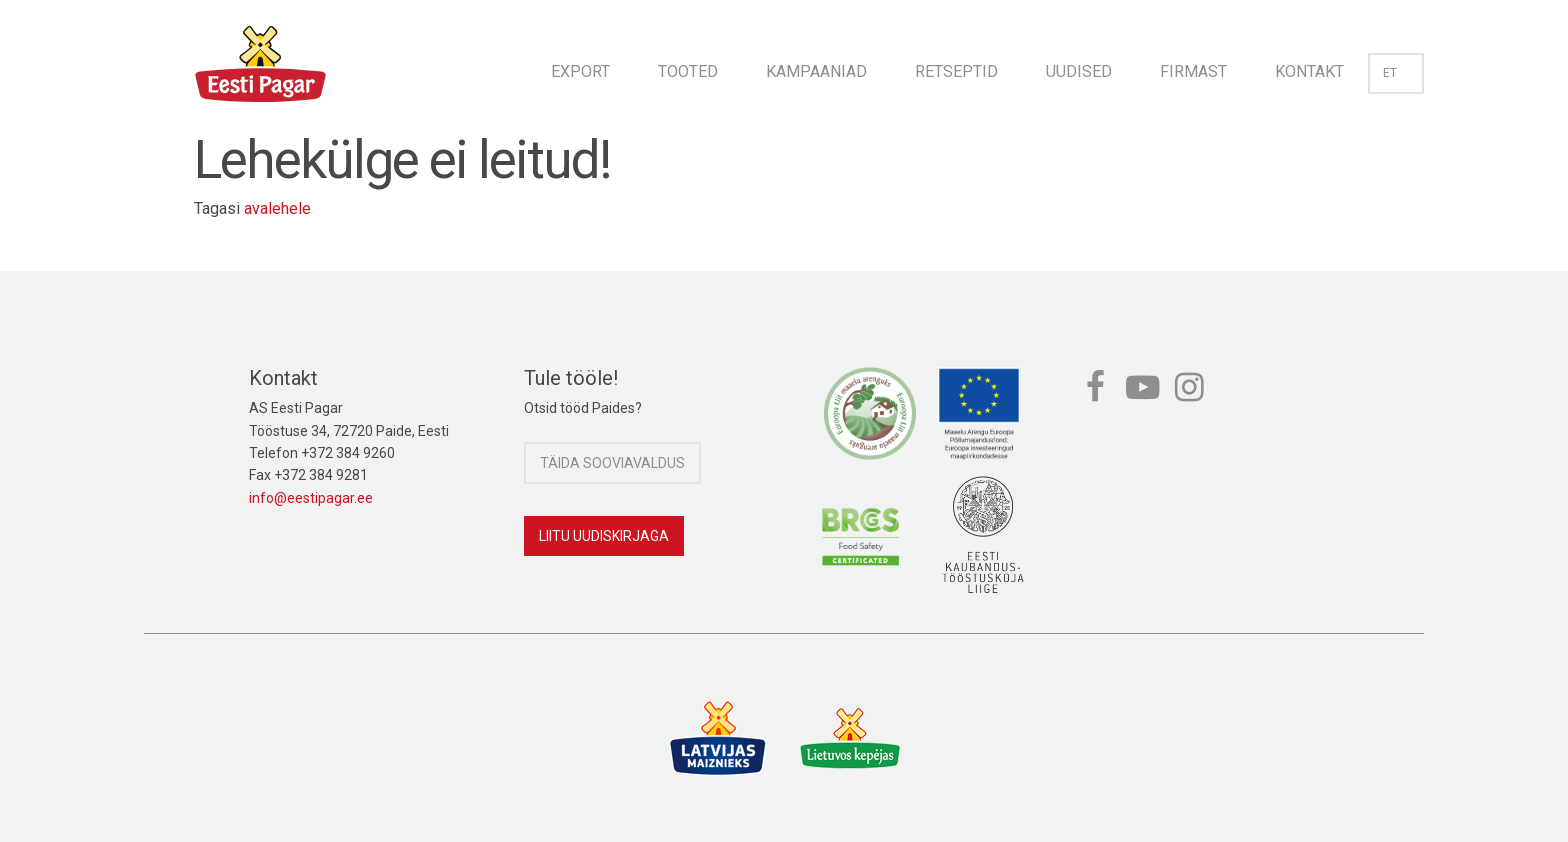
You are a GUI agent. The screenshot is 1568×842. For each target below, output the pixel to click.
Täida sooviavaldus (612, 463)
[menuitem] (580, 65)
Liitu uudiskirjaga (604, 536)
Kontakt (1309, 71)
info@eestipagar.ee (311, 498)
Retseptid (956, 71)
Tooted (688, 71)
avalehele (277, 208)
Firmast (1193, 71)
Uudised (1079, 71)
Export (580, 71)
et (1396, 73)
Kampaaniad (816, 71)
